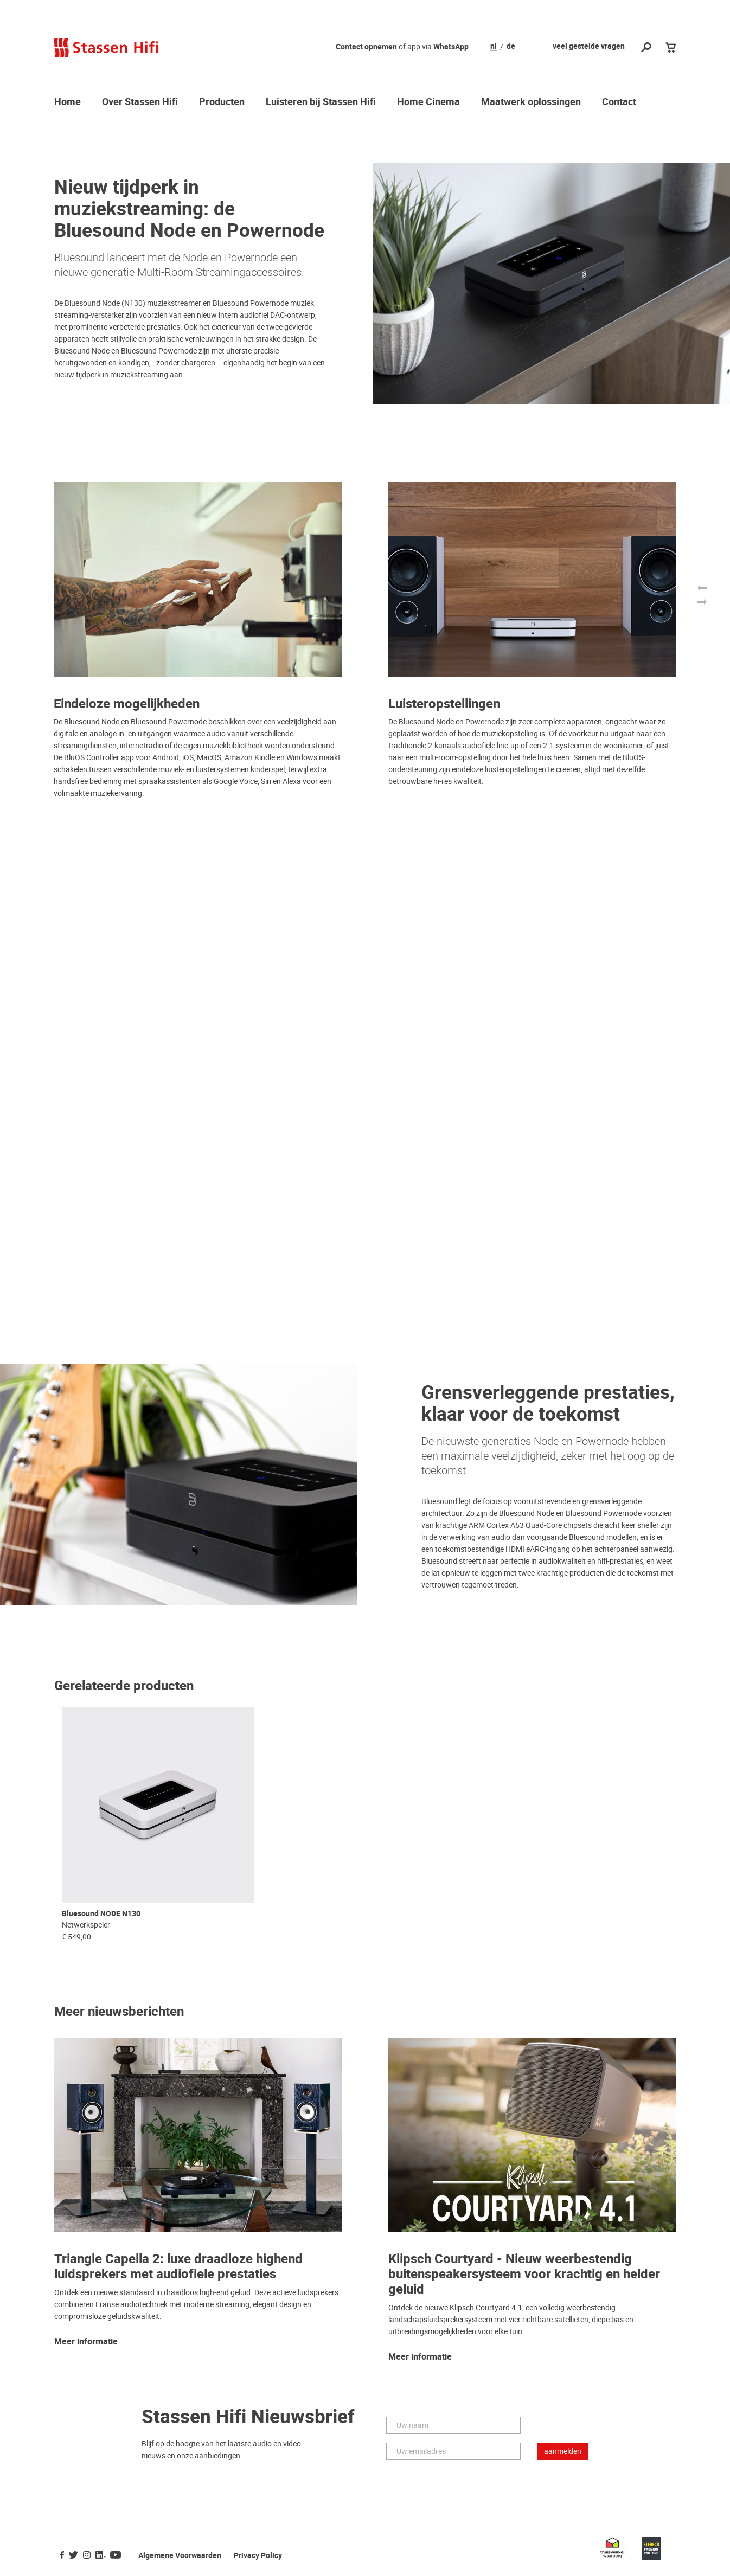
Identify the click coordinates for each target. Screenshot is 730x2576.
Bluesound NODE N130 (101, 1913)
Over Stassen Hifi (140, 102)
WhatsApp (451, 47)
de (511, 47)
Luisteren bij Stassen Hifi (321, 102)
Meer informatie (86, 2342)
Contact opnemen (366, 47)
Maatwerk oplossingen (531, 102)
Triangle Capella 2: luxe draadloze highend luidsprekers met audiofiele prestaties (178, 2267)
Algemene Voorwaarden (179, 2555)
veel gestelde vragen (589, 46)
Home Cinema (428, 102)
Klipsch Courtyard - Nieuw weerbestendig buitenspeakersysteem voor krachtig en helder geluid (524, 2274)
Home (67, 102)
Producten (222, 102)
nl (493, 47)
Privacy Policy (258, 2555)
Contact (619, 102)
